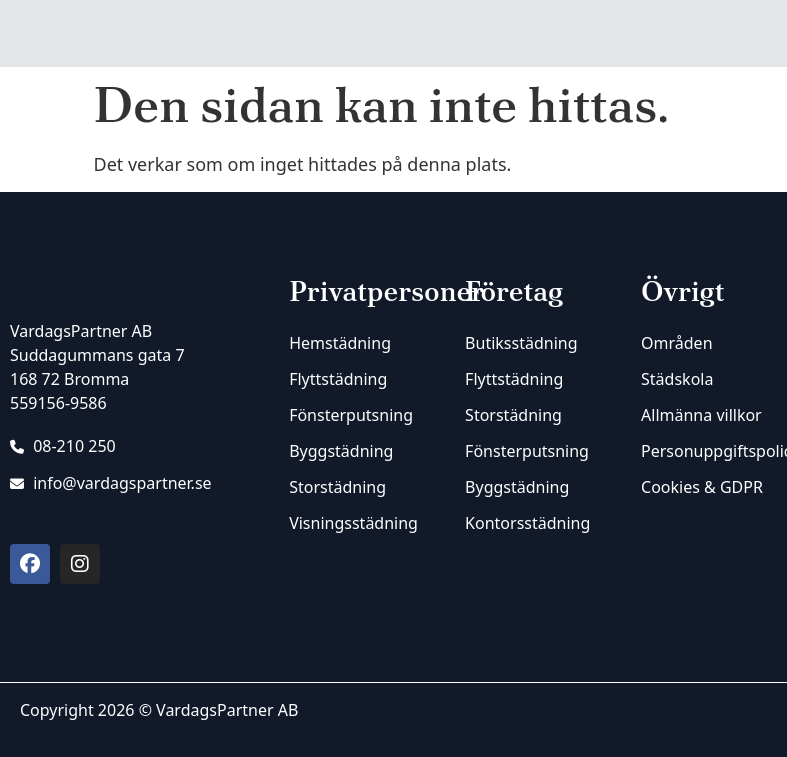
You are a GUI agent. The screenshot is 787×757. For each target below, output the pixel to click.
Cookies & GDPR (702, 487)
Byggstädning (341, 451)
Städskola (677, 379)
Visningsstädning (353, 523)
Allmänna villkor (701, 415)
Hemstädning (340, 343)
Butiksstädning (521, 343)
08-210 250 (63, 446)
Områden (676, 343)
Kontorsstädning (527, 523)
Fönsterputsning (351, 415)
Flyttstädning (338, 379)
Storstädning (337, 487)
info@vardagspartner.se (111, 483)
